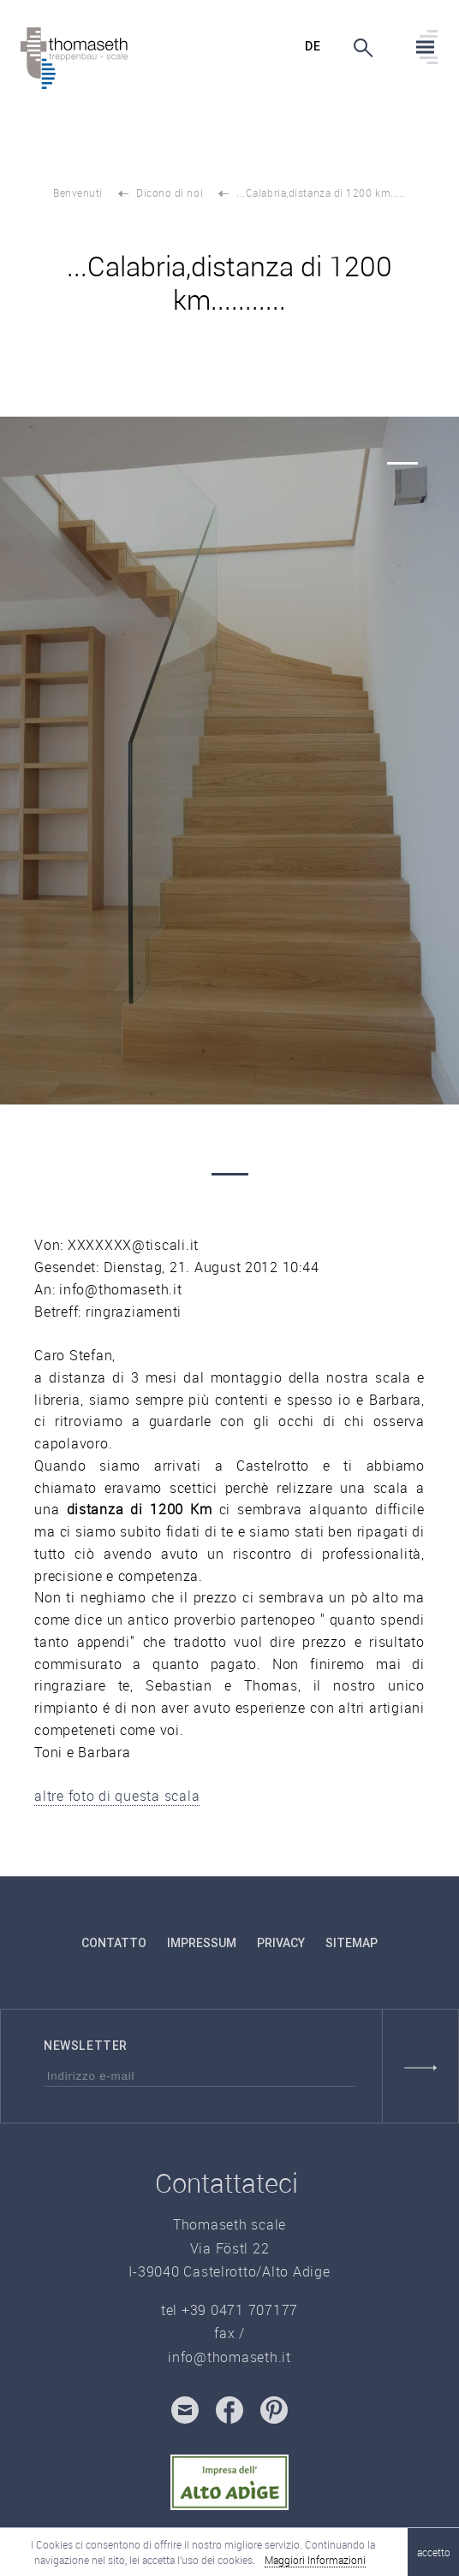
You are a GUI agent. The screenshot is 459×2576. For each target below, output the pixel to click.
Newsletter (86, 2046)
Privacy (281, 1943)
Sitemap (351, 1943)
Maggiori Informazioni (315, 2560)
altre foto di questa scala (117, 1795)
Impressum (201, 1943)
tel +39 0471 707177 (229, 2310)
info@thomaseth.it (229, 2357)
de (312, 46)
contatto (113, 1943)
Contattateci (226, 2182)
